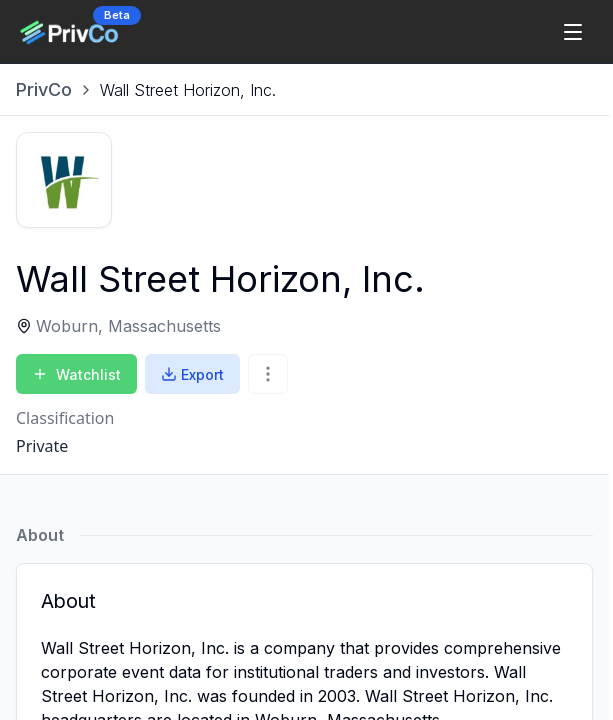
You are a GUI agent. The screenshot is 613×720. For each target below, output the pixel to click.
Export (192, 374)
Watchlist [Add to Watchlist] (76, 374)
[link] (188, 90)
